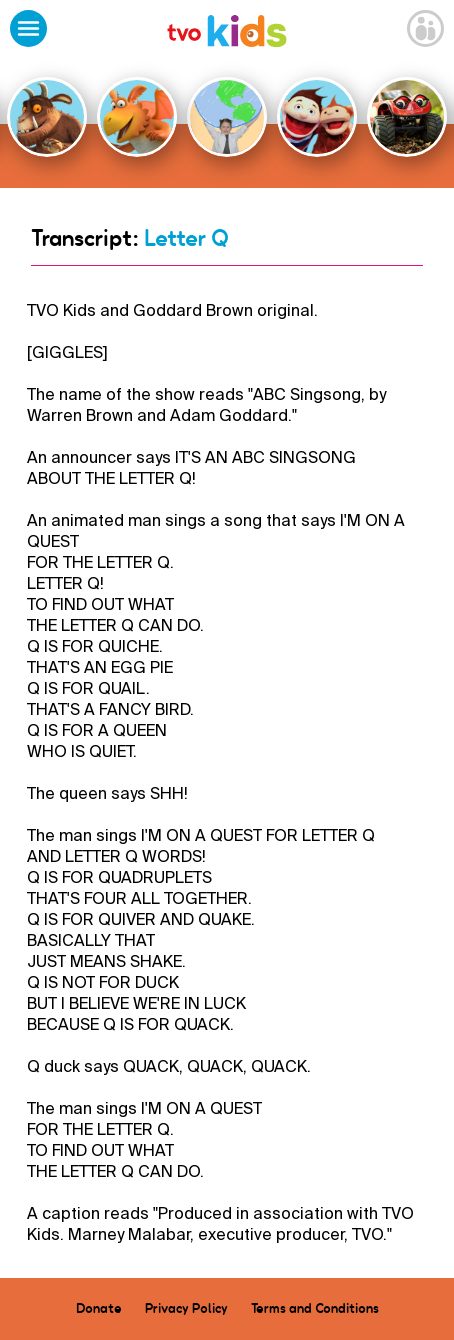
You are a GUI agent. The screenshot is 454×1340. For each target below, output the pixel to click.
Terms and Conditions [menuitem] (315, 1308)
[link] (227, 33)
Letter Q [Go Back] (186, 238)
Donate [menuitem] (99, 1308)
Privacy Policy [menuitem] (186, 1308)
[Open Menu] (28, 31)
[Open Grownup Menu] (425, 31)
